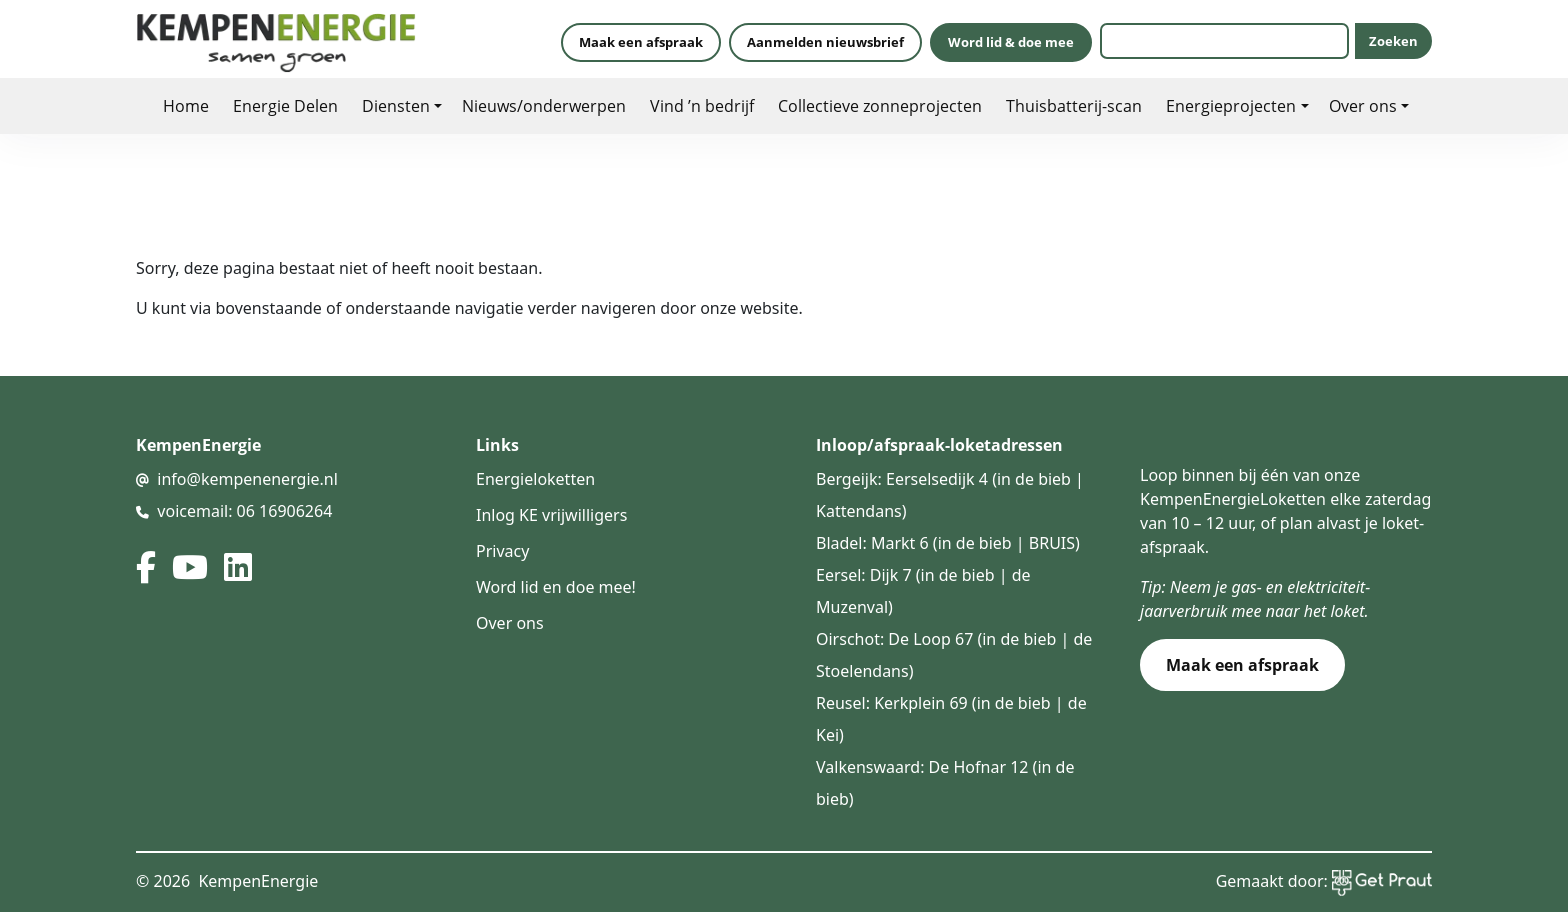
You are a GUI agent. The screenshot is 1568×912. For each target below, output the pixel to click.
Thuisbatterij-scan (1074, 105)
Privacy (502, 551)
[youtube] (190, 567)
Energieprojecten (1231, 105)
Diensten (396, 105)
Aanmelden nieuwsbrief (825, 42)
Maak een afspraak (641, 42)
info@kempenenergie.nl (247, 479)
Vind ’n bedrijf (702, 105)
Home (186, 105)
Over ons (1363, 105)
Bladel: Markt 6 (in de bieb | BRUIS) (948, 543)
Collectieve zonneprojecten (880, 105)
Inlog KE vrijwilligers (551, 515)
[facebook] (146, 567)
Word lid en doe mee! (556, 587)
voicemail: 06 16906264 (244, 511)
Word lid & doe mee (1011, 42)
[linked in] (238, 567)
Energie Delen (285, 105)
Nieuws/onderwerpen (544, 105)
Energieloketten (535, 479)
